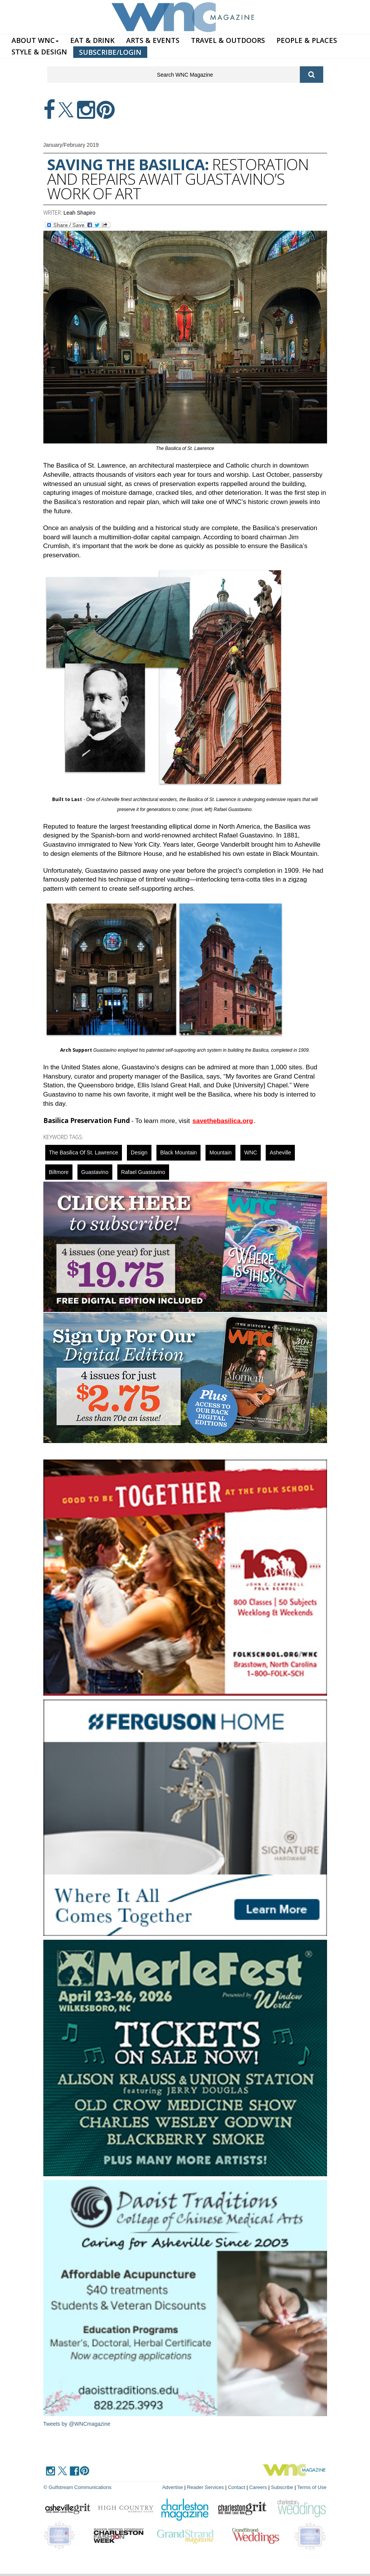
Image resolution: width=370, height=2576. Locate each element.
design (139, 1152)
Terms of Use (312, 2487)
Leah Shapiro (79, 213)
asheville (280, 1152)
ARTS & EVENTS (152, 40)
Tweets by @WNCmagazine (76, 2424)
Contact (236, 2487)
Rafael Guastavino (143, 1172)
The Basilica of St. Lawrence (83, 1152)
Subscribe (282, 2487)
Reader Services (205, 2487)
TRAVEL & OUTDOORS (228, 40)
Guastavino (95, 1172)
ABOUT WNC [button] (35, 40)
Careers (258, 2487)
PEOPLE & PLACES (306, 40)
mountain (220, 1152)
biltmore (59, 1172)
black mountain (178, 1152)
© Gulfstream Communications (78, 2487)
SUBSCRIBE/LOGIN (110, 52)
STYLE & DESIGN (39, 51)
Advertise (172, 2487)
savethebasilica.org (222, 1121)
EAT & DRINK (92, 40)
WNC (250, 1152)
